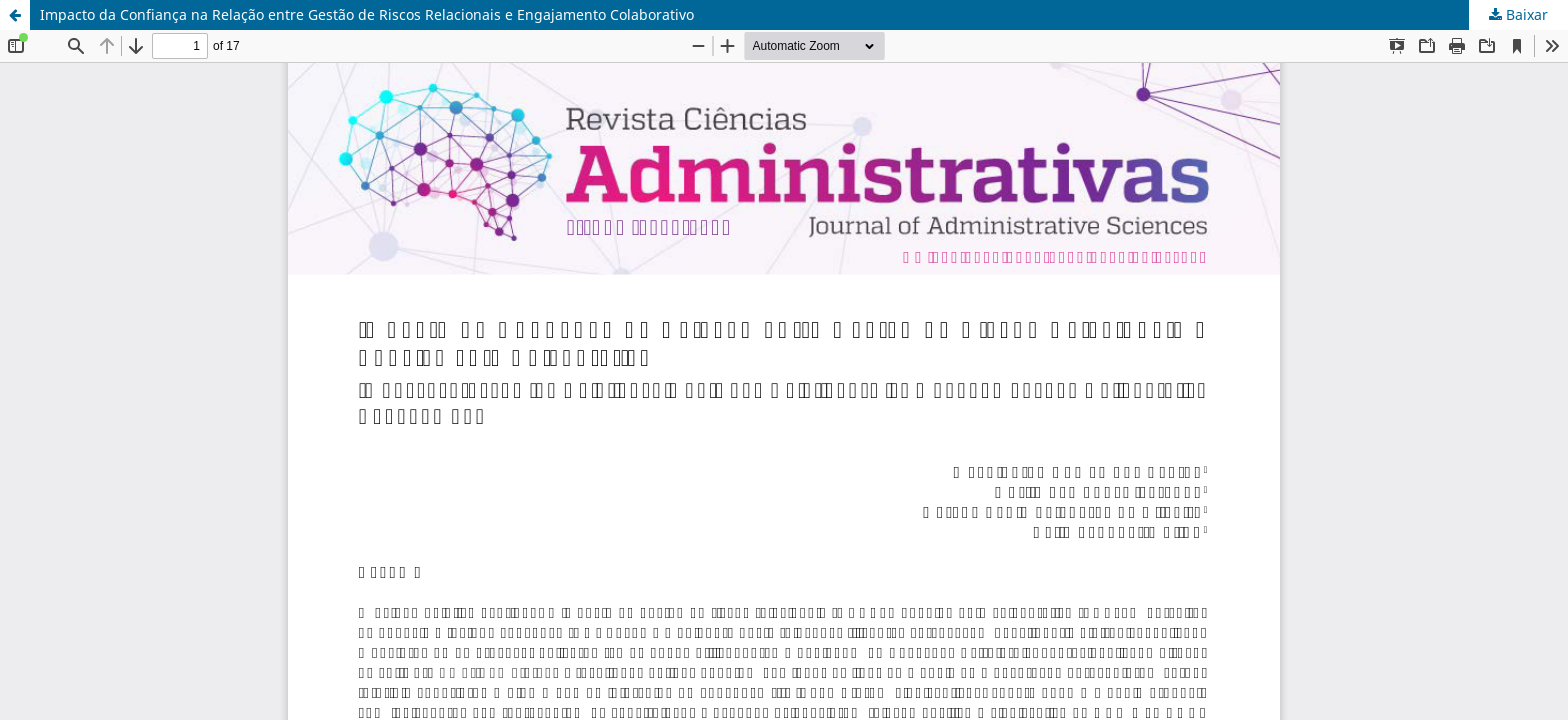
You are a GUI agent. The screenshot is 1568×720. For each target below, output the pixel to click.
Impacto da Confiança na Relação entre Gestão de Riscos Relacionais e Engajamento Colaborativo (367, 14)
